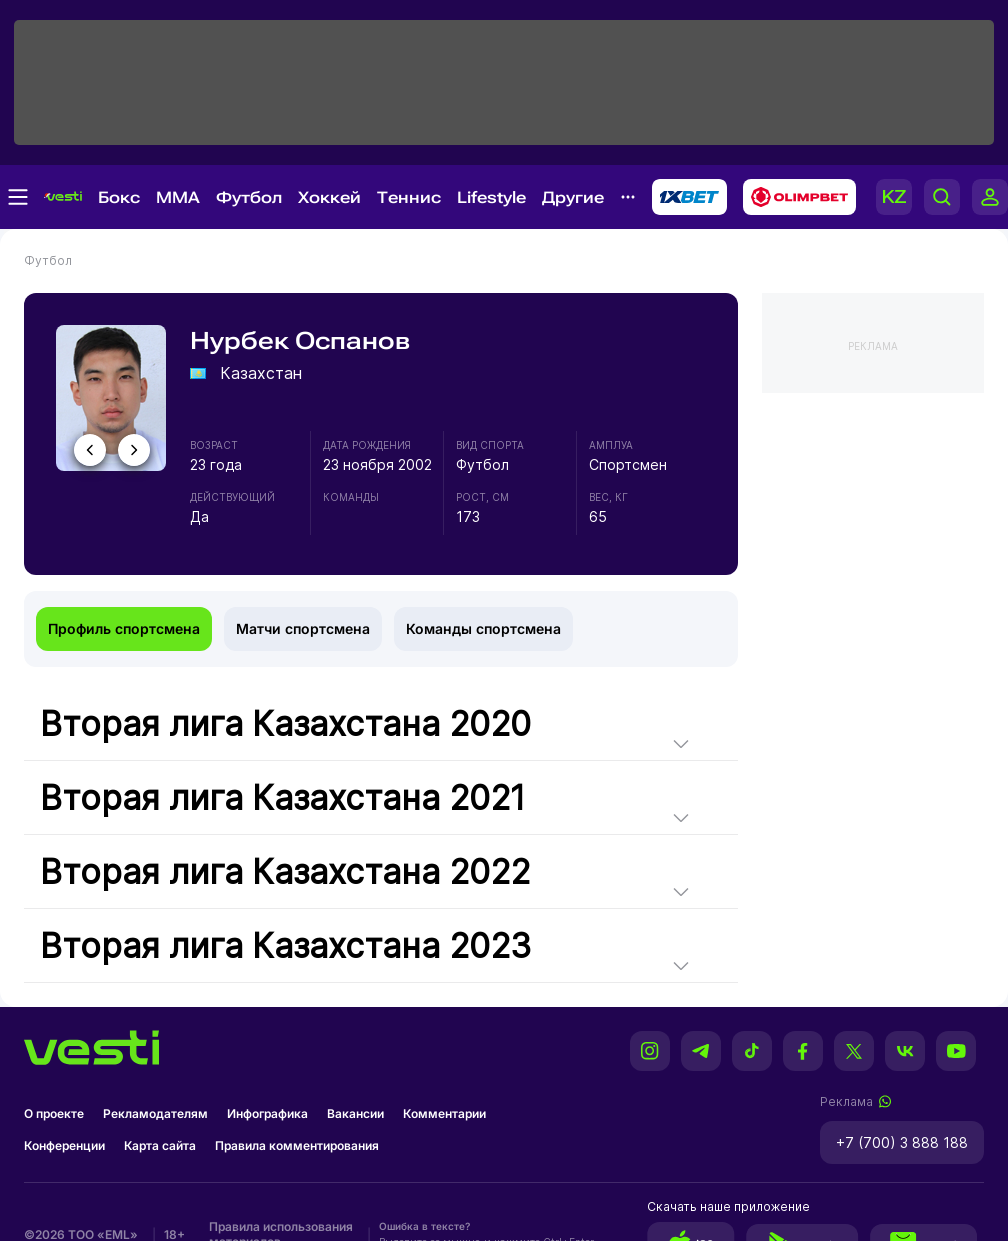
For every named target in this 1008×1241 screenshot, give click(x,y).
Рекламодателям (155, 1113)
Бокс (119, 197)
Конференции (64, 1145)
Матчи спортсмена (303, 628)
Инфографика (267, 1113)
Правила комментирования (297, 1145)
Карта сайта (160, 1145)
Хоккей (329, 197)
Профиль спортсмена (124, 628)
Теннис (409, 197)
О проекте (54, 1113)
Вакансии (355, 1113)
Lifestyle (491, 197)
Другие (573, 197)
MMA (178, 197)
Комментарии (444, 1113)
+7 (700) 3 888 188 (902, 1142)
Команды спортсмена (483, 628)
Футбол (249, 197)
